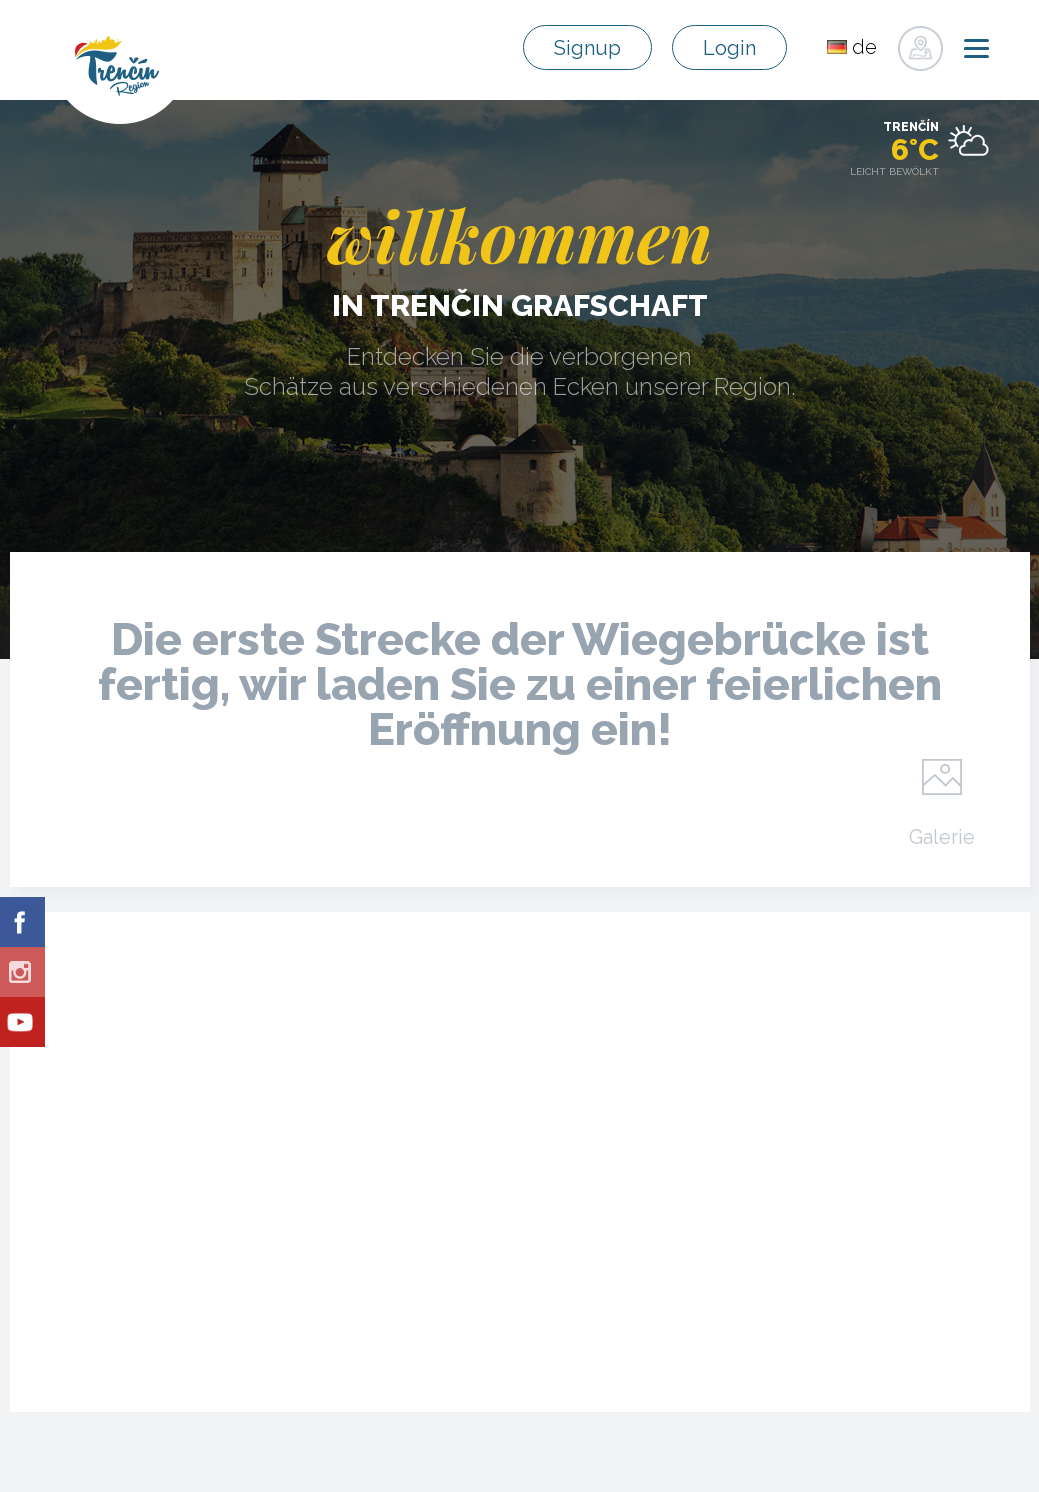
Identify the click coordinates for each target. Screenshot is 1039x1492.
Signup (587, 48)
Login (729, 48)
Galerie (942, 836)
